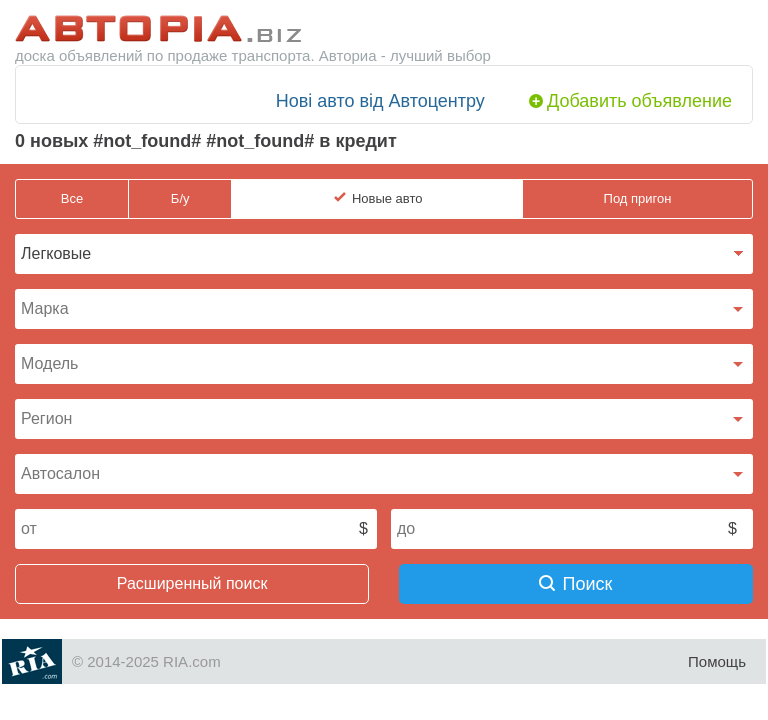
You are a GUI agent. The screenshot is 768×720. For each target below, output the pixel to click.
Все (72, 198)
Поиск (575, 584)
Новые (387, 199)
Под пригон (638, 198)
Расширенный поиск (192, 583)
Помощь (717, 661)
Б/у (180, 198)
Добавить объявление (639, 101)
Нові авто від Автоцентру (380, 101)
